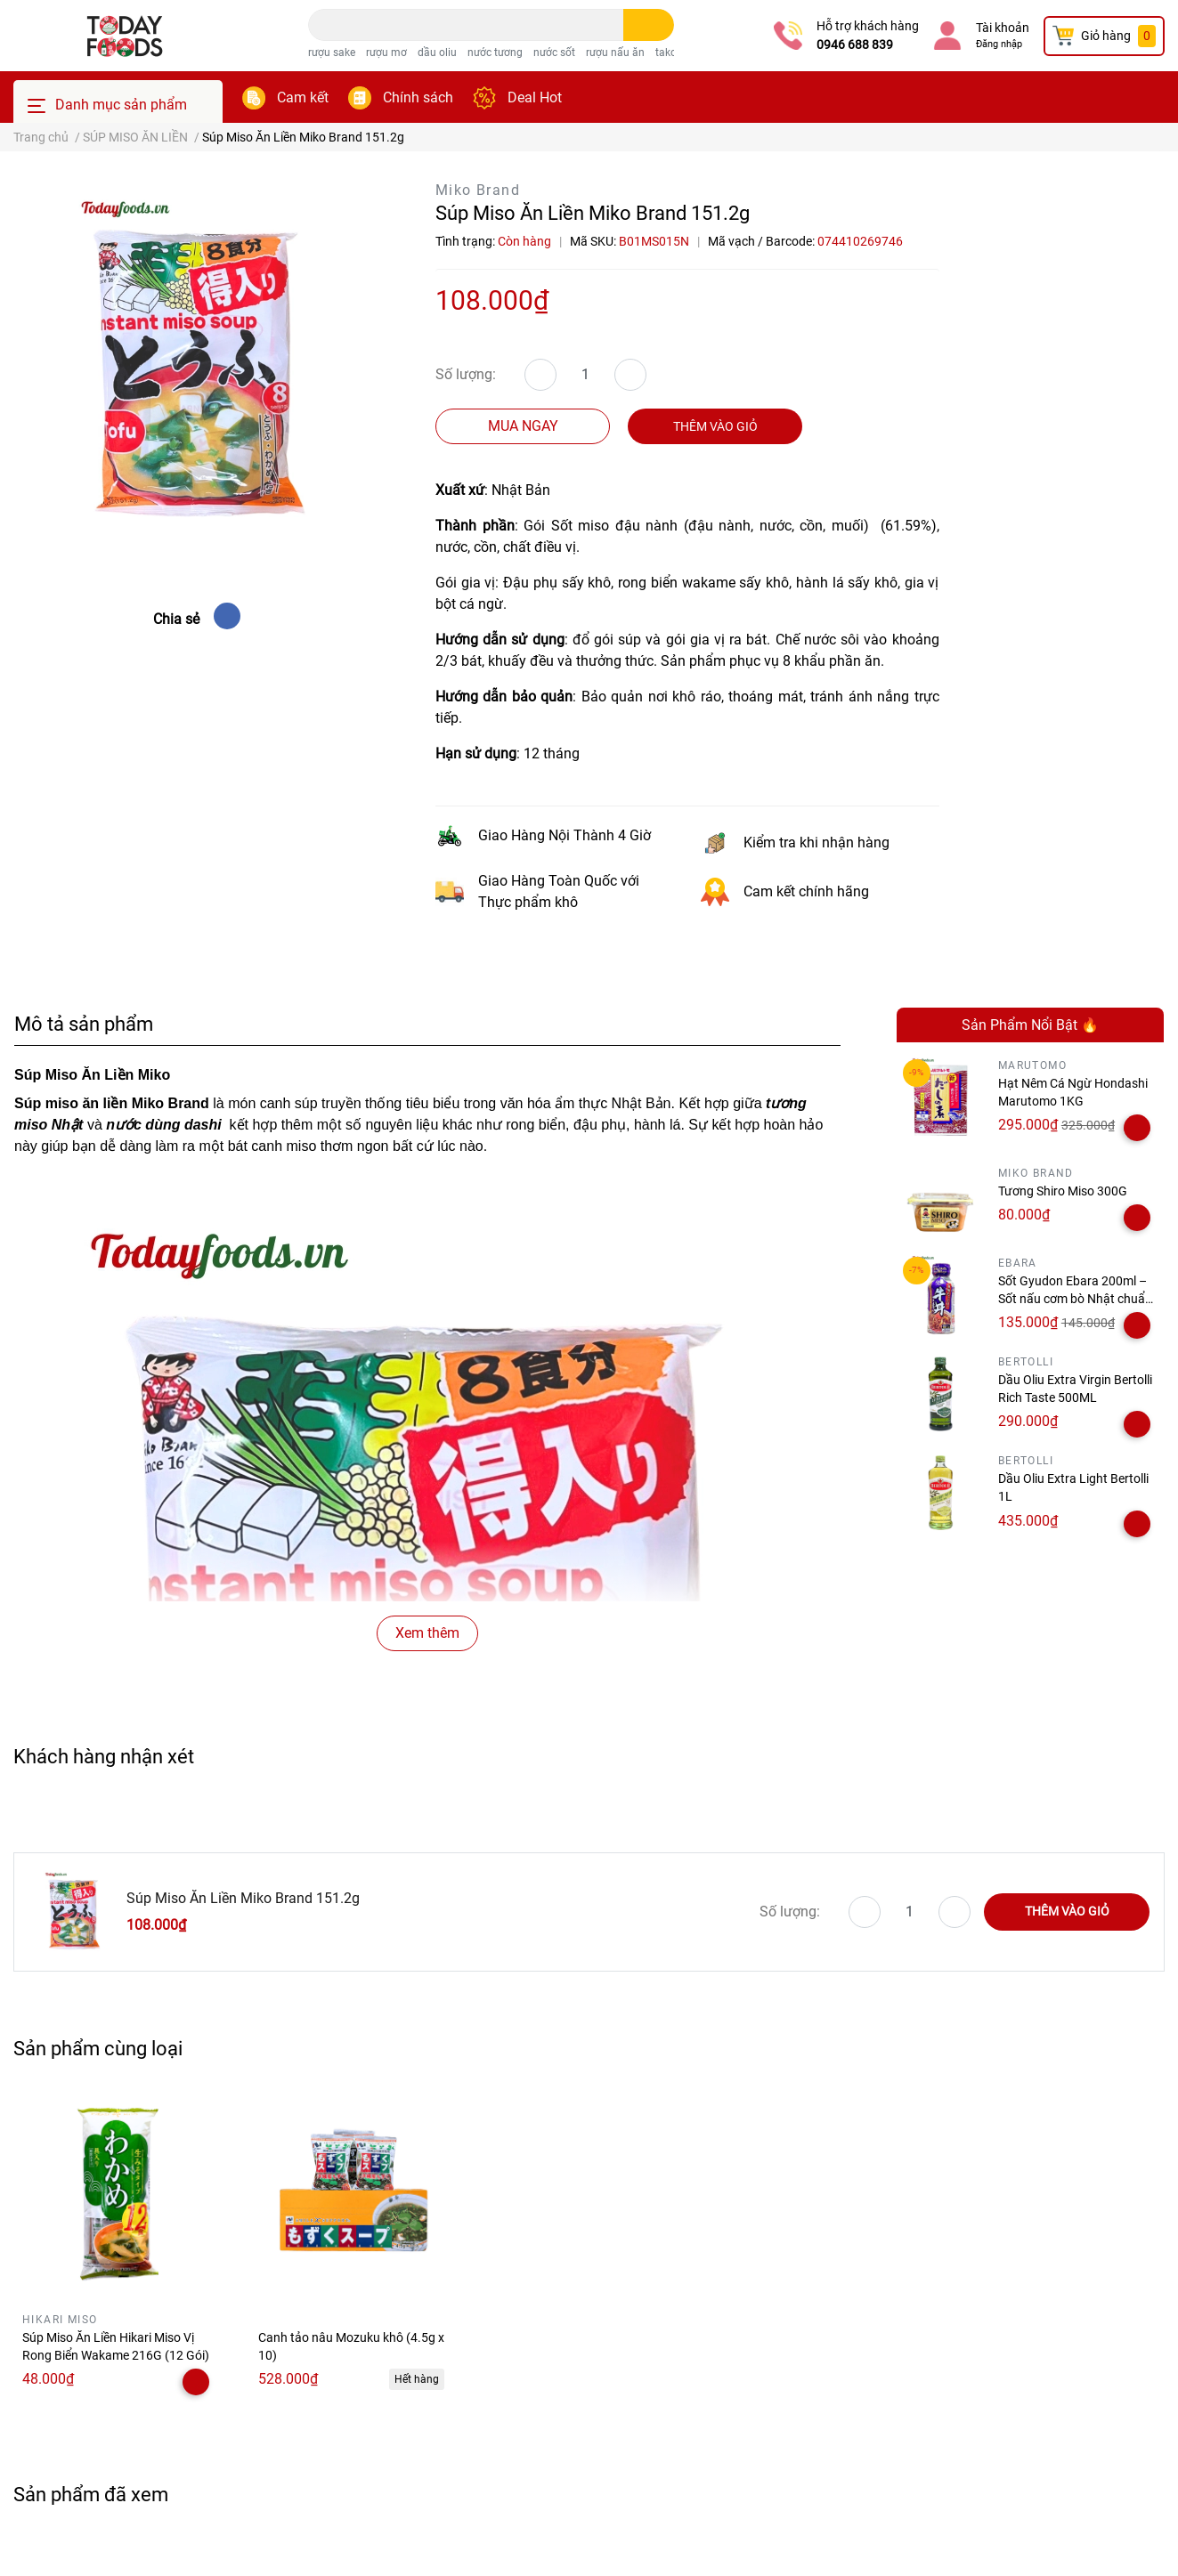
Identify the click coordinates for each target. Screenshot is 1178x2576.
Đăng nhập (999, 44)
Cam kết (303, 97)
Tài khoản (1002, 27)
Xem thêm (427, 1632)
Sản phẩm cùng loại (98, 2048)
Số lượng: (465, 374)
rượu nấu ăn (615, 52)
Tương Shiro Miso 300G (1062, 1191)
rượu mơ (386, 52)
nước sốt (554, 52)
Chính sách (418, 97)
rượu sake (331, 52)
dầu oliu (437, 52)
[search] (648, 25)
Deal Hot (535, 97)
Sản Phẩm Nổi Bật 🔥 (1030, 1025)
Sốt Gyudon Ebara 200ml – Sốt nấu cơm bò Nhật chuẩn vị (1075, 1298)
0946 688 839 (854, 44)
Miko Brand (477, 190)
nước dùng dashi (163, 1124)
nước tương (495, 52)
